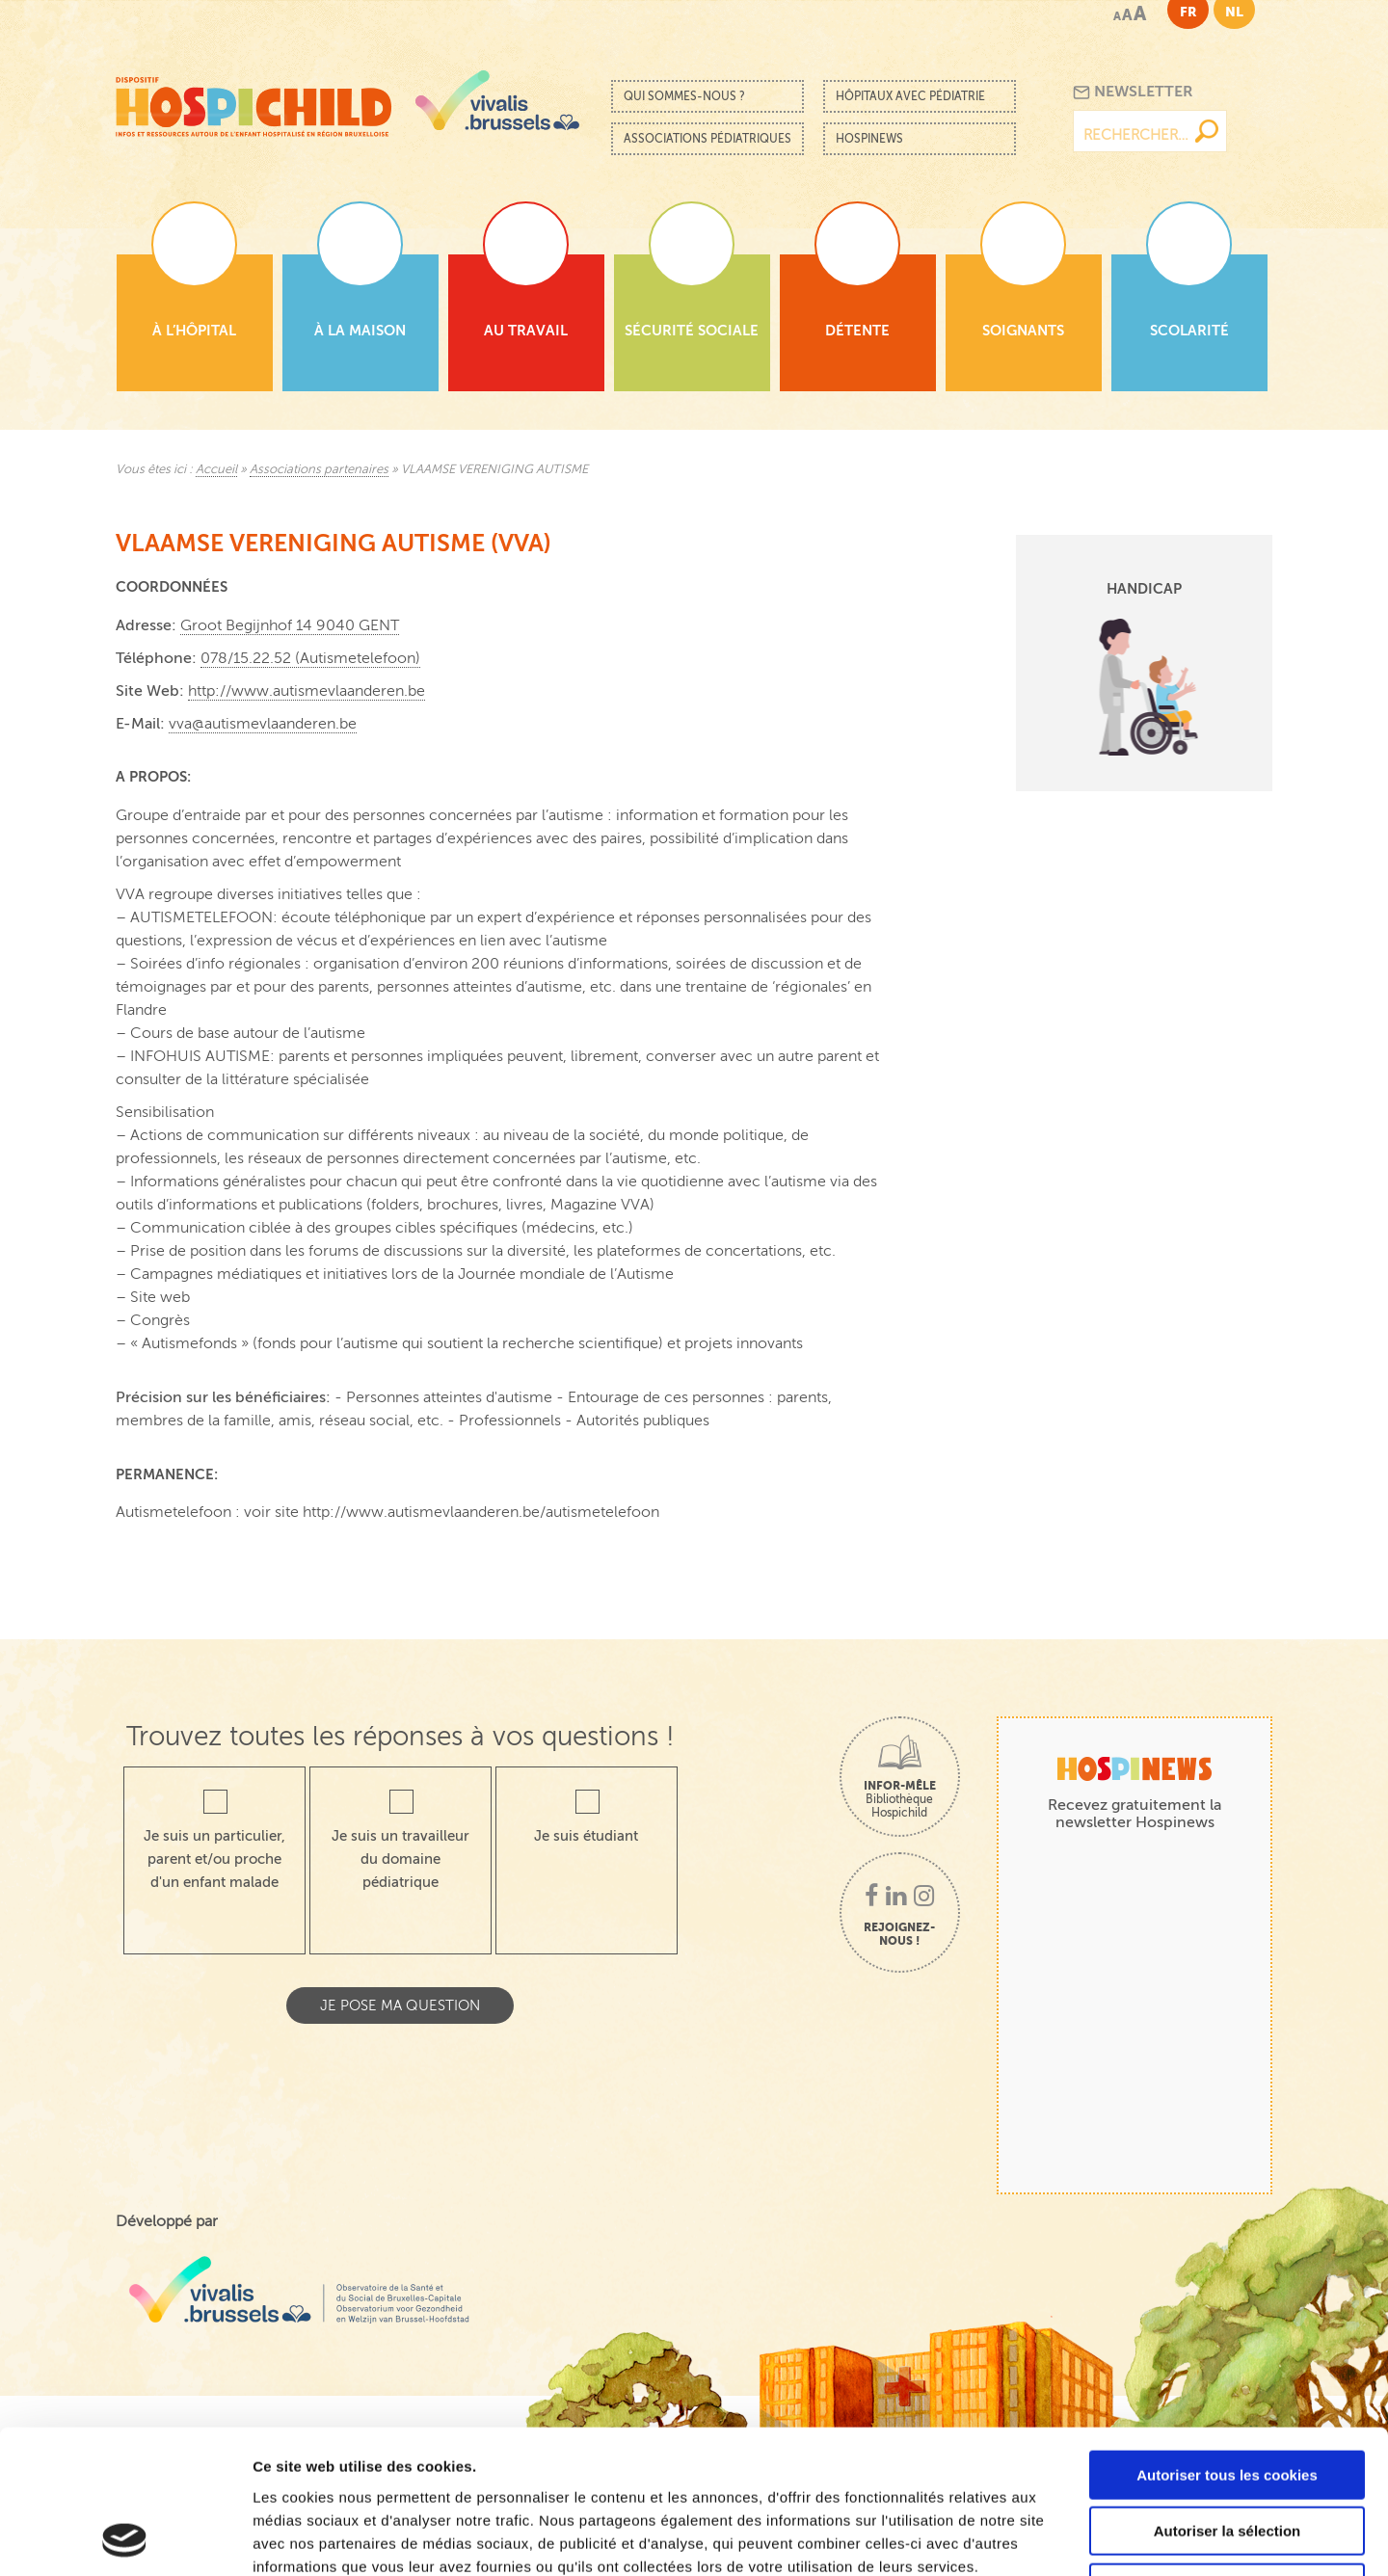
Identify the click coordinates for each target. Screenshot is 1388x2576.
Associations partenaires (319, 469)
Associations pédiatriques (707, 139)
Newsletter (1133, 92)
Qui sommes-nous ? (684, 96)
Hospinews (869, 139)
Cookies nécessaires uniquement (1227, 2453)
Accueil (216, 469)
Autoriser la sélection (1227, 2397)
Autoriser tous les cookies (1227, 2340)
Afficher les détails (1062, 2538)
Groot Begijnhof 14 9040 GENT (289, 625)
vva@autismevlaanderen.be (263, 723)
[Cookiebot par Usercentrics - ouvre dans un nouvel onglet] (124, 2538)
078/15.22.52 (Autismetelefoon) (310, 658)
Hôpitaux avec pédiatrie (910, 96)
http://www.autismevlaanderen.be (306, 691)
